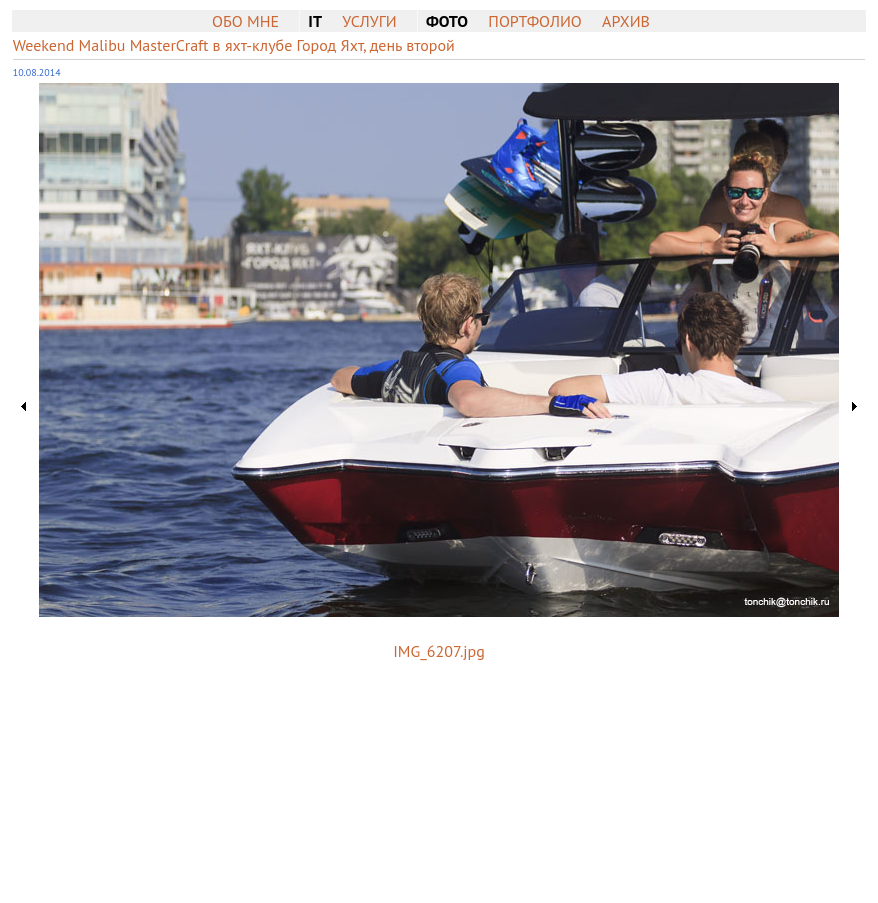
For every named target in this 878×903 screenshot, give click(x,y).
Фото (447, 21)
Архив (626, 21)
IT (315, 21)
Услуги (369, 21)
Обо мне (245, 21)
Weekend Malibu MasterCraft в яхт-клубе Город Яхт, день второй (234, 45)
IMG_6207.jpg (439, 651)
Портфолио (534, 21)
